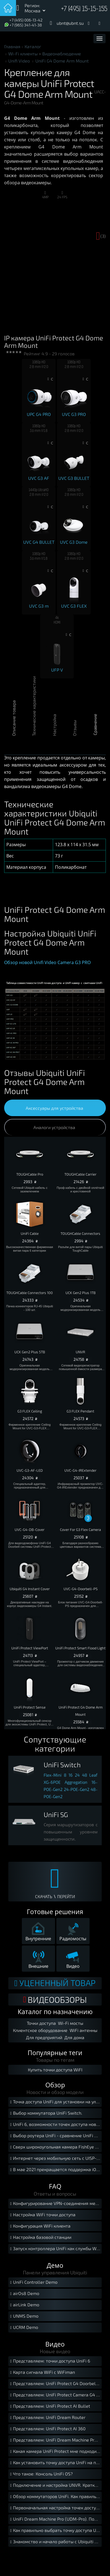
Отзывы (74, 731)
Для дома (74, 2037)
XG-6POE (52, 1782)
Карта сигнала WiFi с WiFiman (42, 2372)
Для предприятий (44, 2037)
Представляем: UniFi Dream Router (47, 2417)
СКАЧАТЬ (43, 1896)
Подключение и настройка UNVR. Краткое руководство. (55, 2485)
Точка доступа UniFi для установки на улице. (55, 2102)
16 (71, 1775)
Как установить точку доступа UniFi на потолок (55, 2462)
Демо (55, 2265)
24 (77, 1775)
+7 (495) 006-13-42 (26, 20)
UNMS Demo (23, 2316)
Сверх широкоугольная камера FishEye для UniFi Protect (55, 2147)
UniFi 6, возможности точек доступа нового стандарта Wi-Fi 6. (55, 2124)
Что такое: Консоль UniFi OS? (41, 2474)
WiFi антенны (83, 2030)
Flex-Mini (53, 1775)
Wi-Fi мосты (70, 2023)
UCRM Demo (23, 2327)
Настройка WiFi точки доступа (42, 2215)
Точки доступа (41, 2023)
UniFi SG (56, 1815)
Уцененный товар (55, 1983)
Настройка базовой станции (40, 2237)
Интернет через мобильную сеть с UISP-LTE (55, 2158)
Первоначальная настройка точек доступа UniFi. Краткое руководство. (55, 2508)
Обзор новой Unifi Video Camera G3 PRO (47, 962)
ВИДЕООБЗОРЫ (55, 1999)
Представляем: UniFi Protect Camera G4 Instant (55, 2395)
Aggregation (76, 1782)
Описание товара (13, 731)
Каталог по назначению (55, 2011)
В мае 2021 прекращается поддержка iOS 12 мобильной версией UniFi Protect (55, 2169)
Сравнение (95, 731)
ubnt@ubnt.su (70, 23)
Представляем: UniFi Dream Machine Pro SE (55, 2440)
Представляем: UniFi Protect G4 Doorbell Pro (55, 2383)
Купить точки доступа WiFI (55, 2069)
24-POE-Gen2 (76, 1789)
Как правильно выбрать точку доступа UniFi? (55, 2530)
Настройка (54, 731)
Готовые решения (55, 1911)
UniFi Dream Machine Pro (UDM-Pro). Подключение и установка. (55, 2519)
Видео (55, 2344)
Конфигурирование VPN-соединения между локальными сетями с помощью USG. (55, 2203)
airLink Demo (24, 2305)
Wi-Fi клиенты (23, 53)
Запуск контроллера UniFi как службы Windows (55, 2248)
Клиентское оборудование (40, 2030)
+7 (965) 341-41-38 (25, 25)
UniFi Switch (62, 1765)
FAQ (55, 2186)
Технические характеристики (33, 731)
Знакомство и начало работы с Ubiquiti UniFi (55, 2542)
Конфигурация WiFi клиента (39, 2226)
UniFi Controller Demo (33, 2282)
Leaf (93, 1775)
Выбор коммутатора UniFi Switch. (45, 2113)
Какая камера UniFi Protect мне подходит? (55, 2451)
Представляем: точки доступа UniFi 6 (49, 2361)
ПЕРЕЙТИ (66, 1896)
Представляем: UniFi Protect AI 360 (47, 2429)
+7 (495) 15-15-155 (84, 9)
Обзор (55, 2084)
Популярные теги (55, 2052)
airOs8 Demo (24, 2293)
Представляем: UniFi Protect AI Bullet (49, 2406)
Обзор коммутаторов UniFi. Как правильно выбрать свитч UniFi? (55, 2496)
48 (84, 1775)
